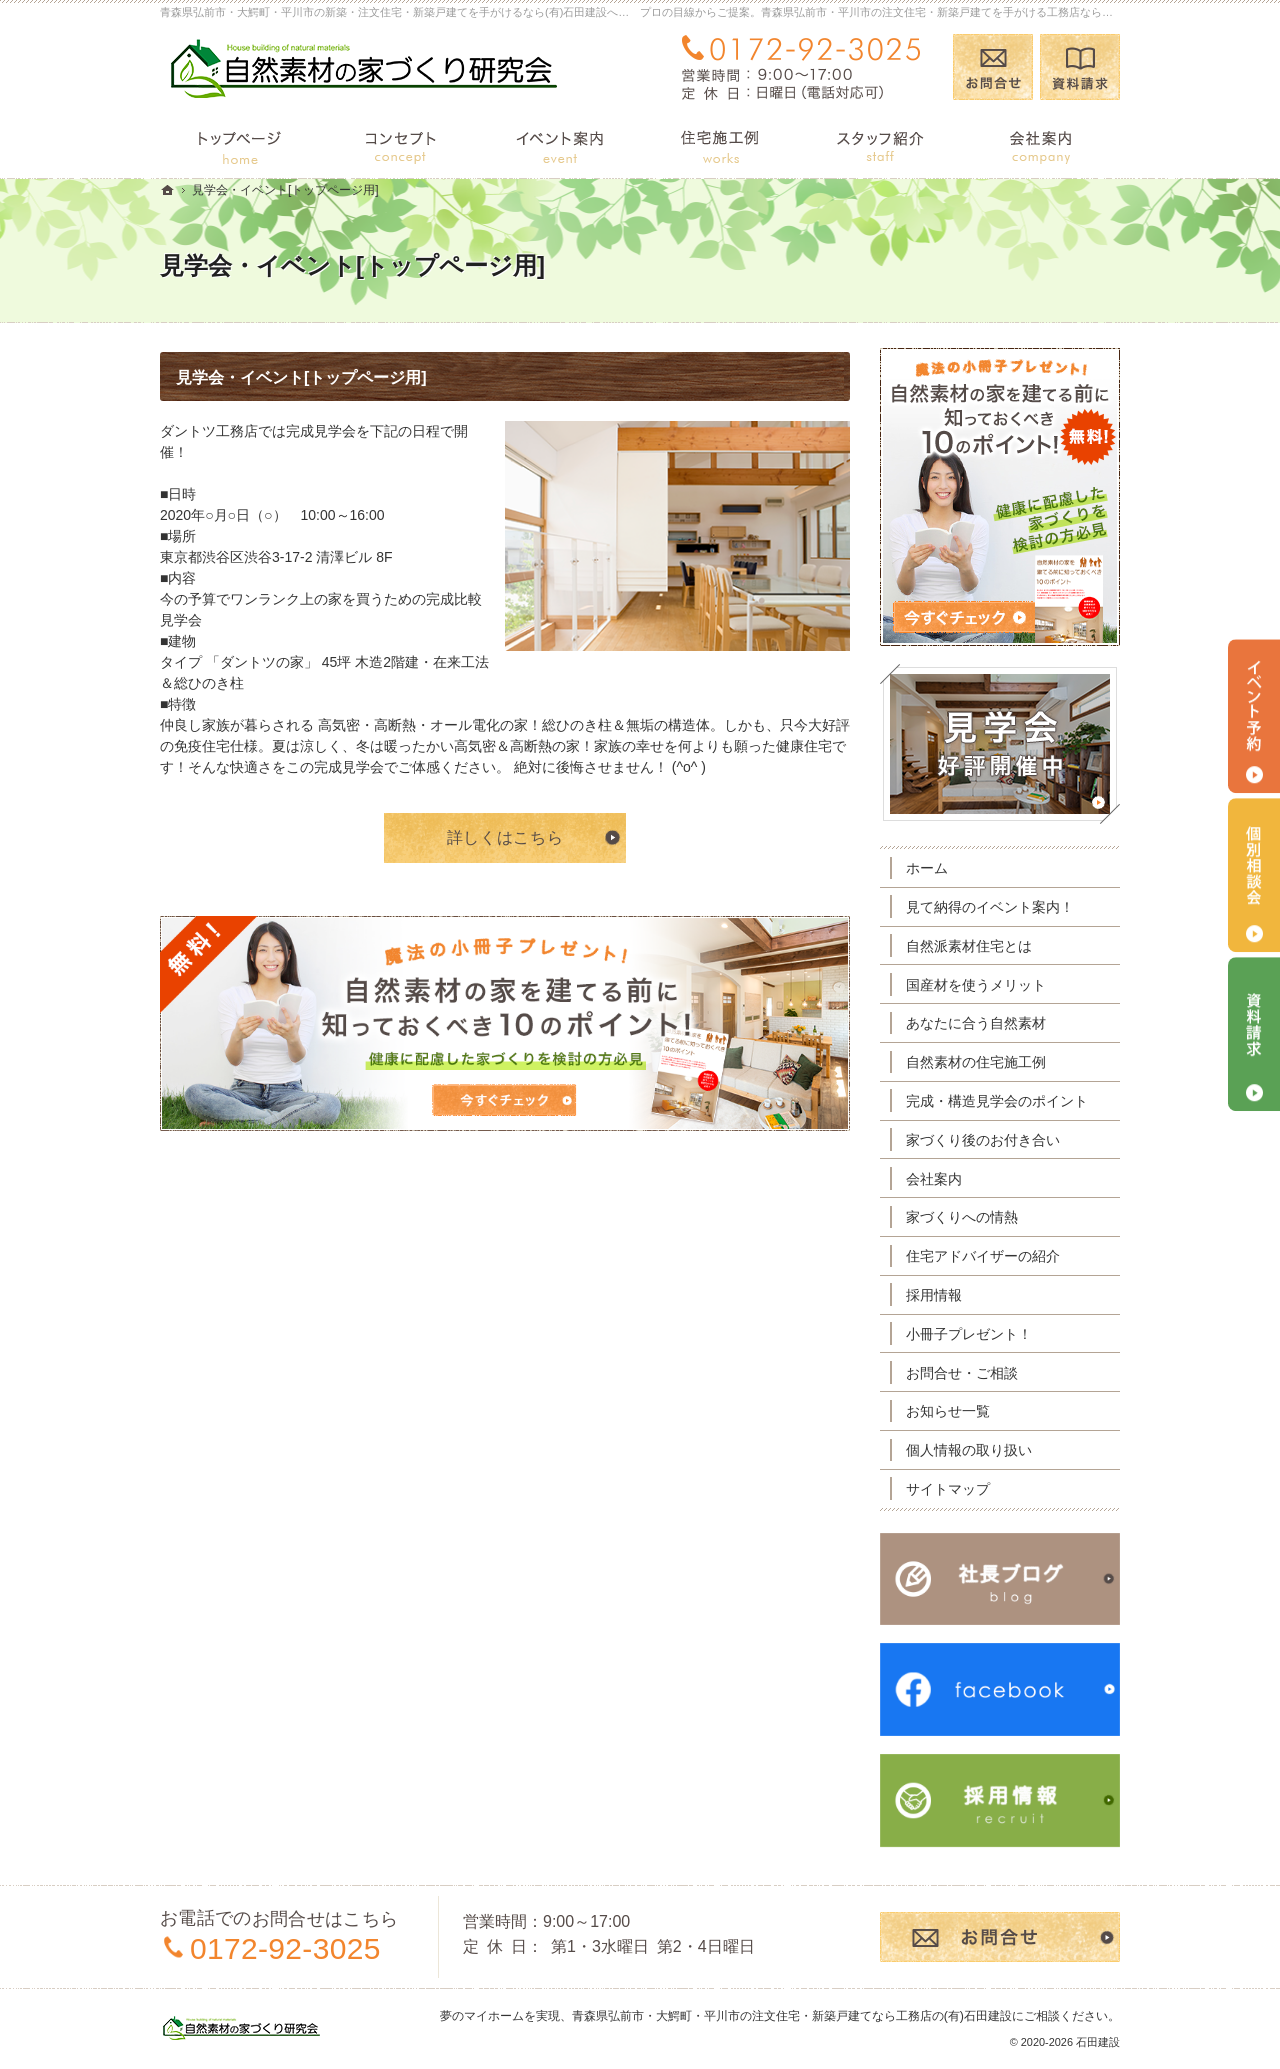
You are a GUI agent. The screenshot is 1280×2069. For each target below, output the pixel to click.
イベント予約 (1254, 716)
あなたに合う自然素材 (976, 1023)
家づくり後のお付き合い (983, 1140)
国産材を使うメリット (976, 985)
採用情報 (934, 1295)
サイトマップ (948, 1489)
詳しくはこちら (505, 837)
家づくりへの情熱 (962, 1217)
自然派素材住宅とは (969, 946)
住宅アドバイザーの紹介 (983, 1256)
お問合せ (993, 67)
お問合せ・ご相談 (962, 1373)
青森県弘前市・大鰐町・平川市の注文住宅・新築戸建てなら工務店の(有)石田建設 (792, 2016)
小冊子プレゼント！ (969, 1334)
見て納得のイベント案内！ (990, 907)
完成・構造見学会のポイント (997, 1101)
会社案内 (934, 1179)
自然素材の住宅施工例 (976, 1062)
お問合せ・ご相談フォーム (1000, 1937)
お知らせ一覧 (948, 1411)
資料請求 (1080, 67)
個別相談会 (1254, 875)
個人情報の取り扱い (969, 1450)
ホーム (927, 868)
